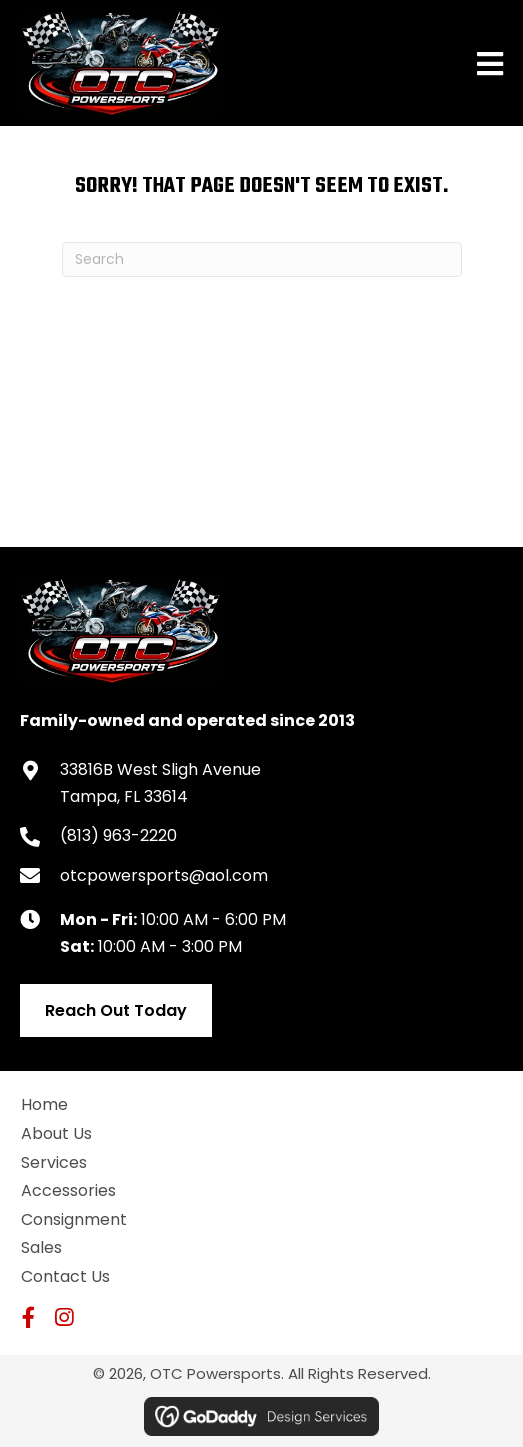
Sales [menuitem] (41, 1247)
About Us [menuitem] (56, 1133)
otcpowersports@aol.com (164, 875)
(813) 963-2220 (118, 835)
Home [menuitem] (44, 1104)
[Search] (262, 259)
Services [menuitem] (54, 1162)
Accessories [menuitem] (68, 1190)
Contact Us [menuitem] (65, 1276)
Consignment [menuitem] (74, 1219)
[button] (28, 1317)
